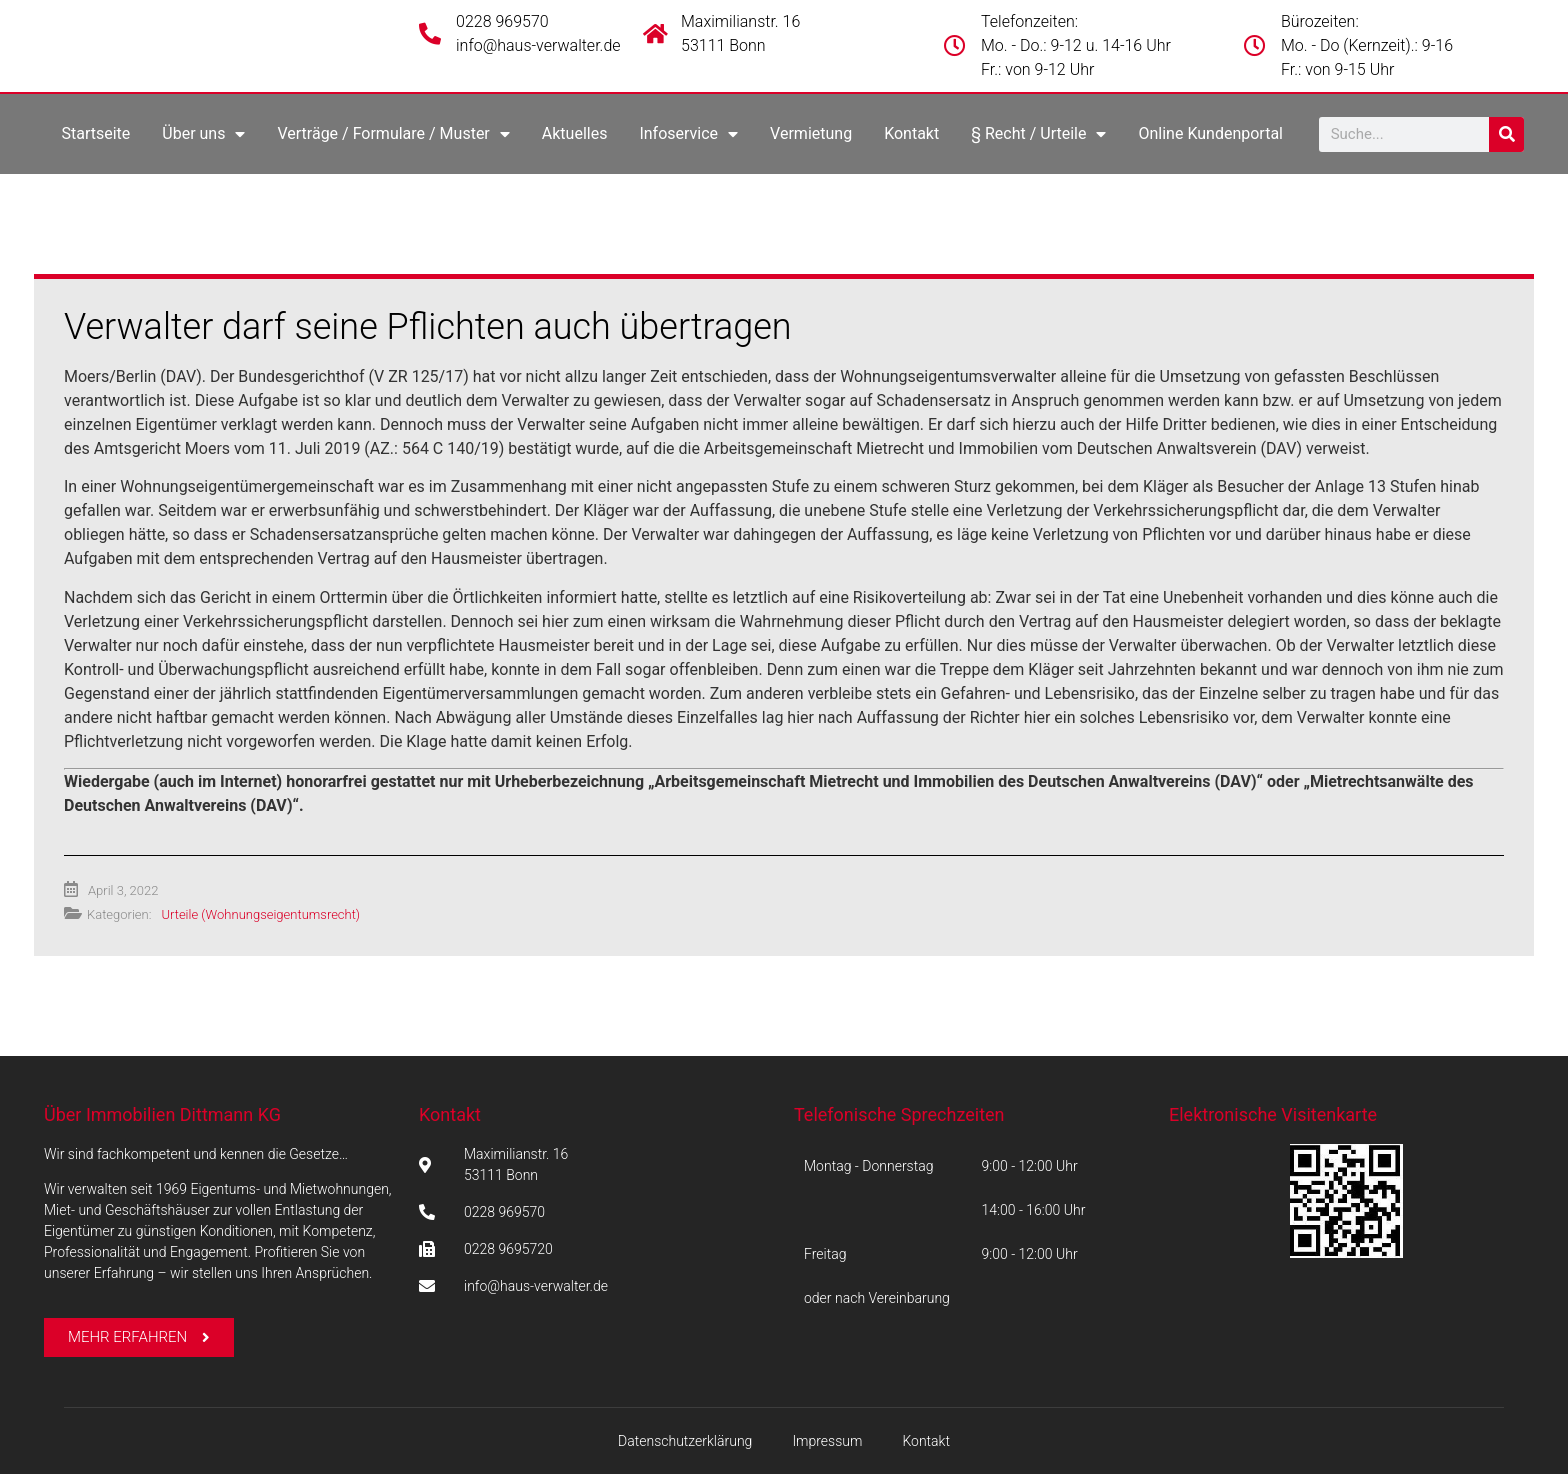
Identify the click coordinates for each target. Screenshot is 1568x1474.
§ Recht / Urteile (1038, 134)
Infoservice (688, 134)
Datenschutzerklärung (685, 1441)
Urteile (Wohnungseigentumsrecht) (260, 914)
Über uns (203, 134)
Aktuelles (575, 133)
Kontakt (911, 133)
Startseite (95, 133)
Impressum (827, 1441)
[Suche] (1506, 134)
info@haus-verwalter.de (538, 45)
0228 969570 (502, 21)
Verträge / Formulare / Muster (393, 134)
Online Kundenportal (1210, 133)
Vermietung (811, 133)
